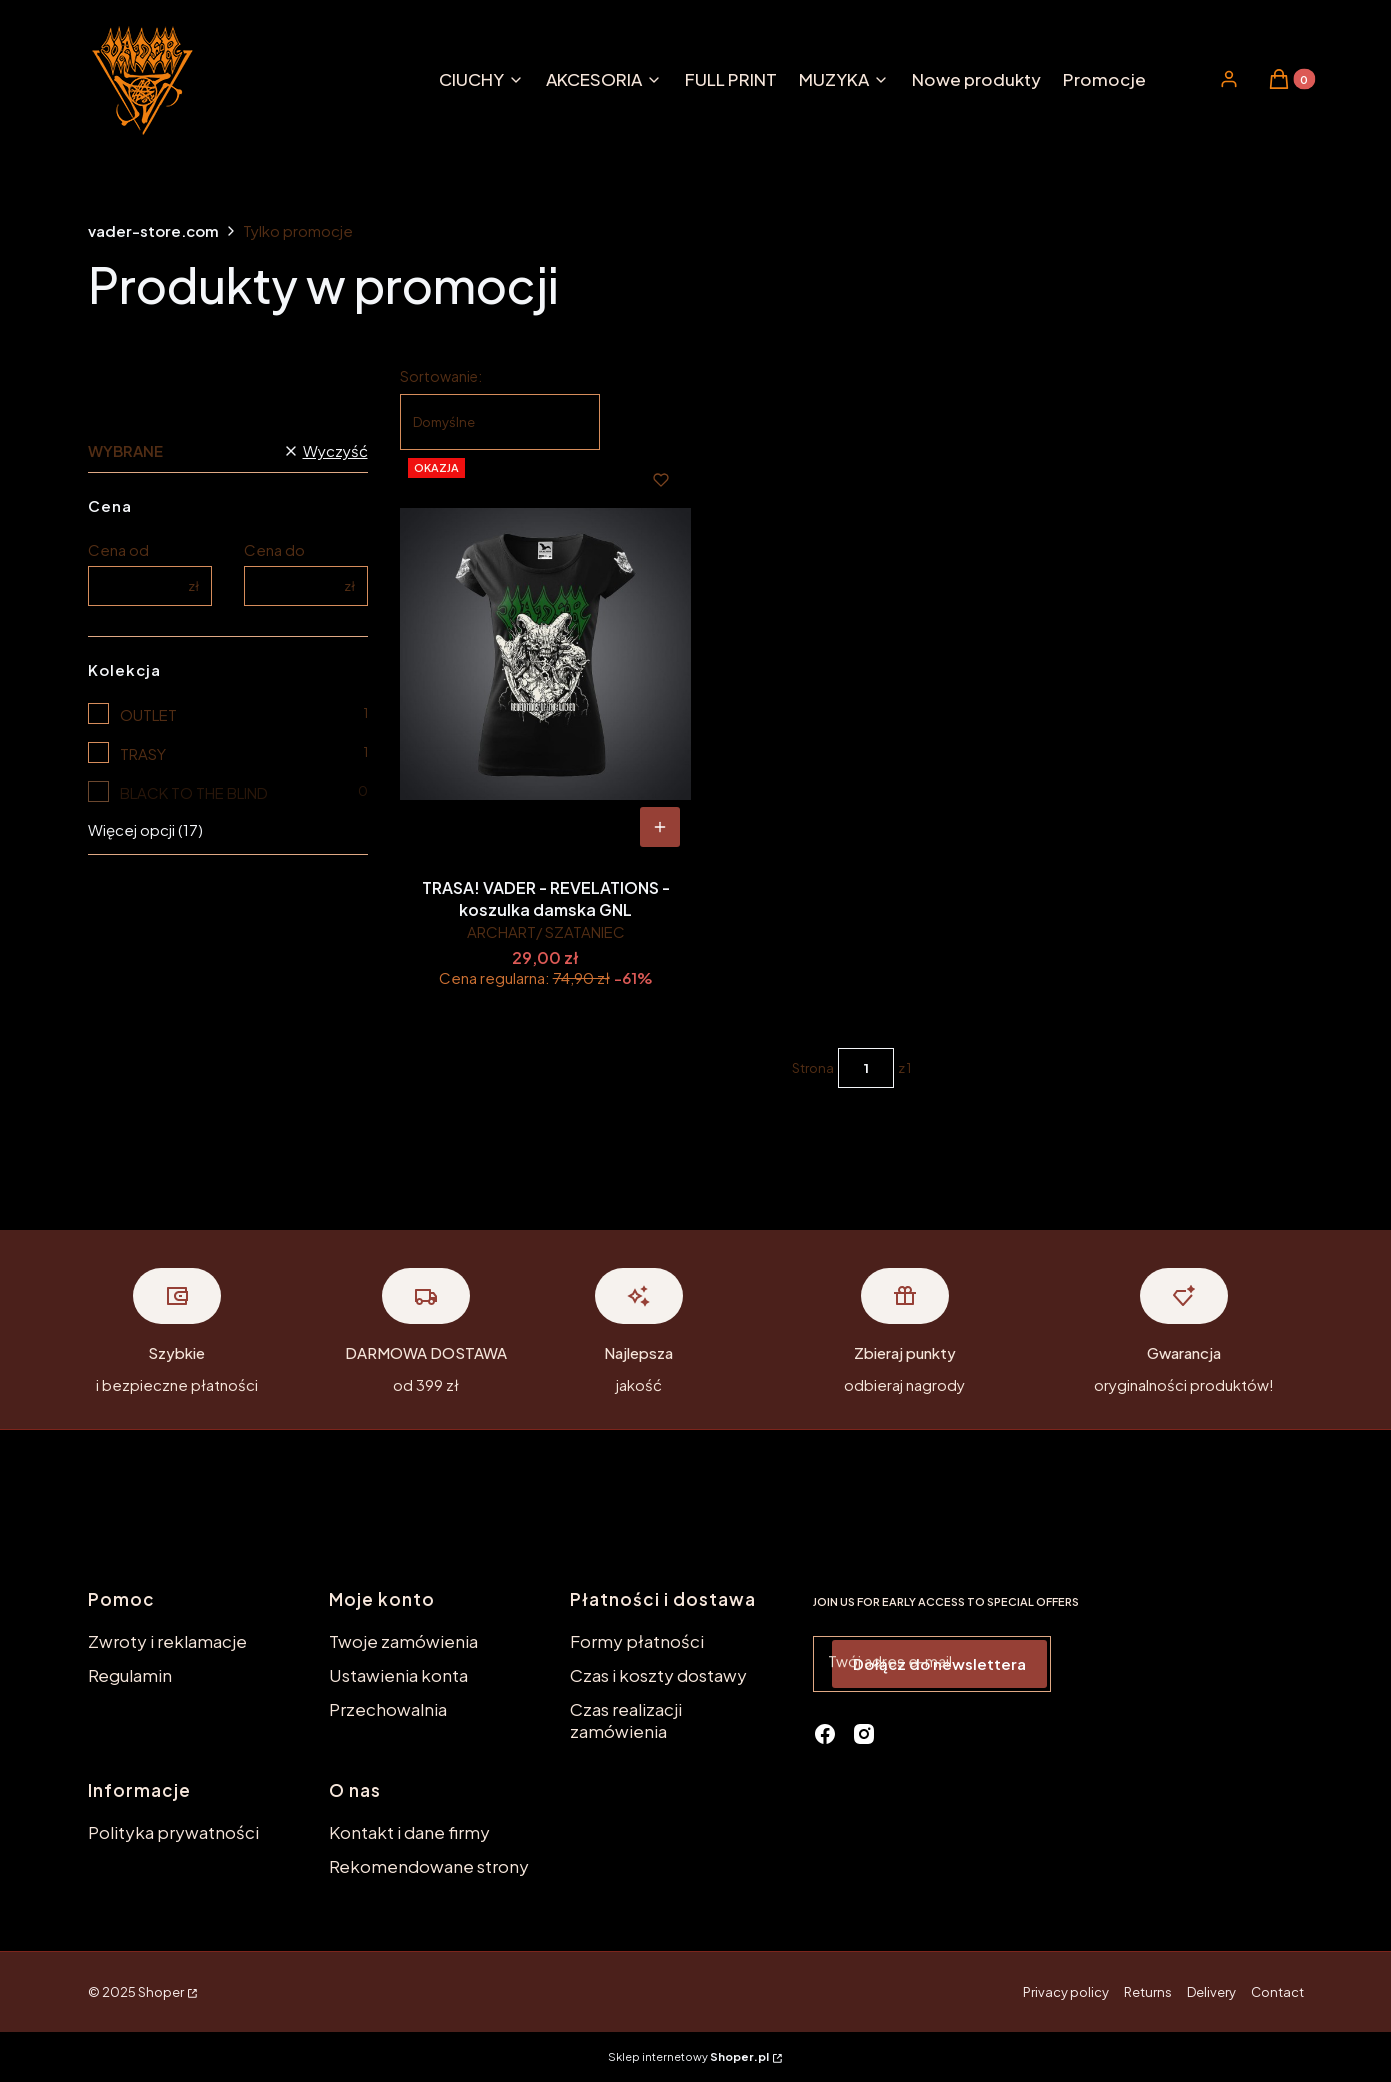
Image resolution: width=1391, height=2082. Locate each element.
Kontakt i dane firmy (409, 1832)
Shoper (161, 1992)
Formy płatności (637, 1641)
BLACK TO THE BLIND (194, 792)
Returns (1148, 1992)
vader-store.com (153, 230)
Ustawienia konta (398, 1675)
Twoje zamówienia (403, 1641)
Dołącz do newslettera (939, 1663)
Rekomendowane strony (429, 1866)
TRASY (143, 753)
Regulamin (130, 1675)
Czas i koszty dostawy (658, 1675)
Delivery (1211, 1992)
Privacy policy (1066, 1992)
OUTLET (148, 714)
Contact (1277, 1992)
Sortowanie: (441, 376)
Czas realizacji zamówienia (626, 1720)
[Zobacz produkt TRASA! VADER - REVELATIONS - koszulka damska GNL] (660, 827)
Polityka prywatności (173, 1832)
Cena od (118, 549)
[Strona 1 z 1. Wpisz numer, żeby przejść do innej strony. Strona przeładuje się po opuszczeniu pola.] (866, 1068)
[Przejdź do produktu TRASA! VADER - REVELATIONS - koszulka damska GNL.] (545, 654)
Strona (813, 1068)
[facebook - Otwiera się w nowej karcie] (825, 1734)
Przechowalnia (388, 1709)
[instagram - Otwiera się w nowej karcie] (864, 1734)
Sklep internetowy (688, 2056)
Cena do (274, 549)
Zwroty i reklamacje (167, 1641)
